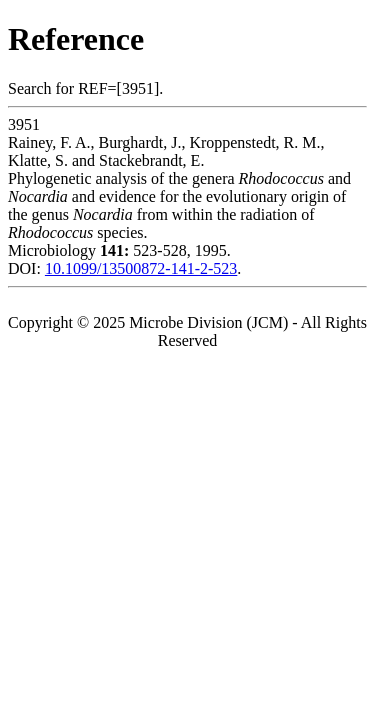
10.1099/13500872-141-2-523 (141, 268)
